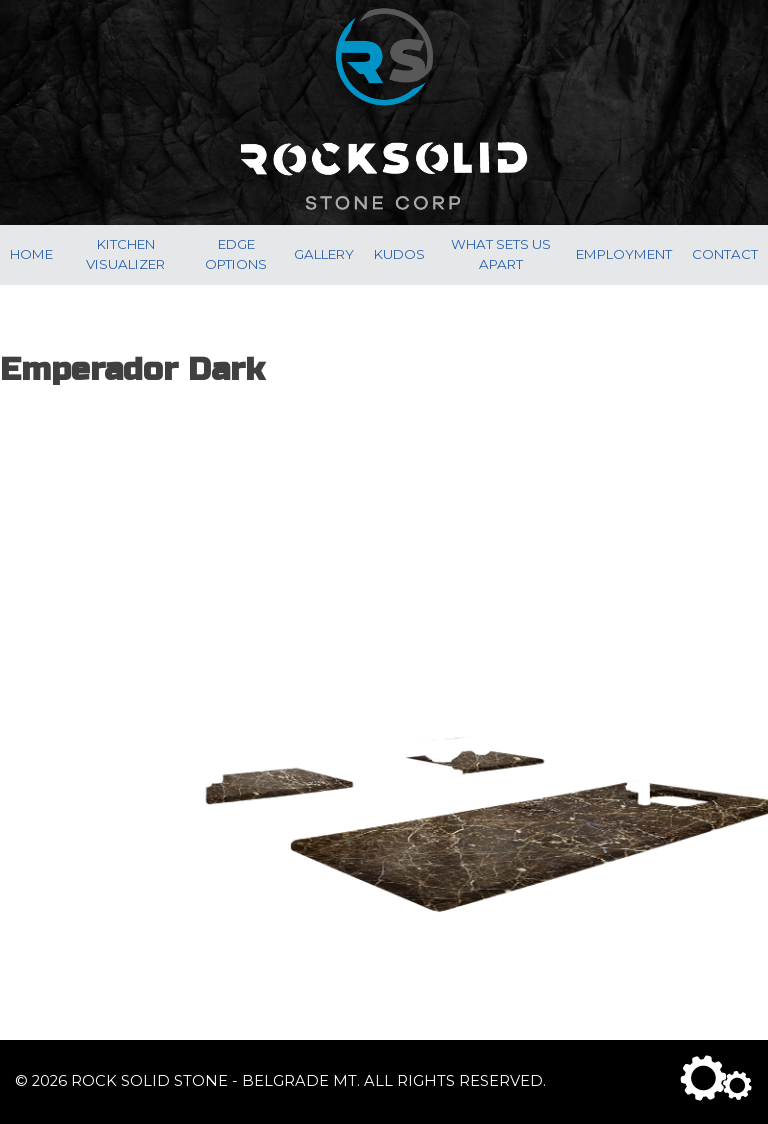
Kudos (399, 254)
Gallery (324, 254)
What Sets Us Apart (501, 254)
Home (31, 254)
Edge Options (236, 254)
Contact (725, 254)
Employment (624, 254)
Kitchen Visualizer (125, 254)
